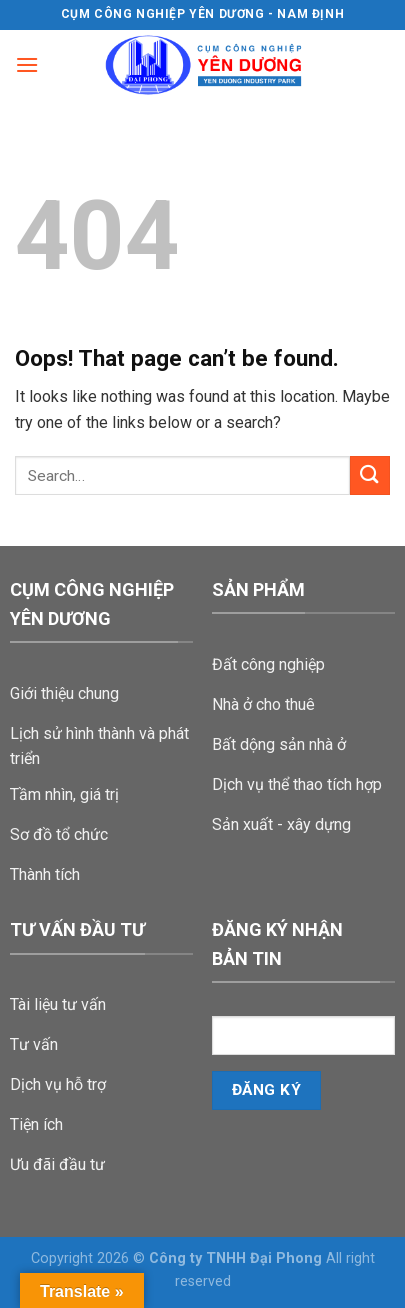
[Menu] (27, 64)
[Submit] (370, 475)
